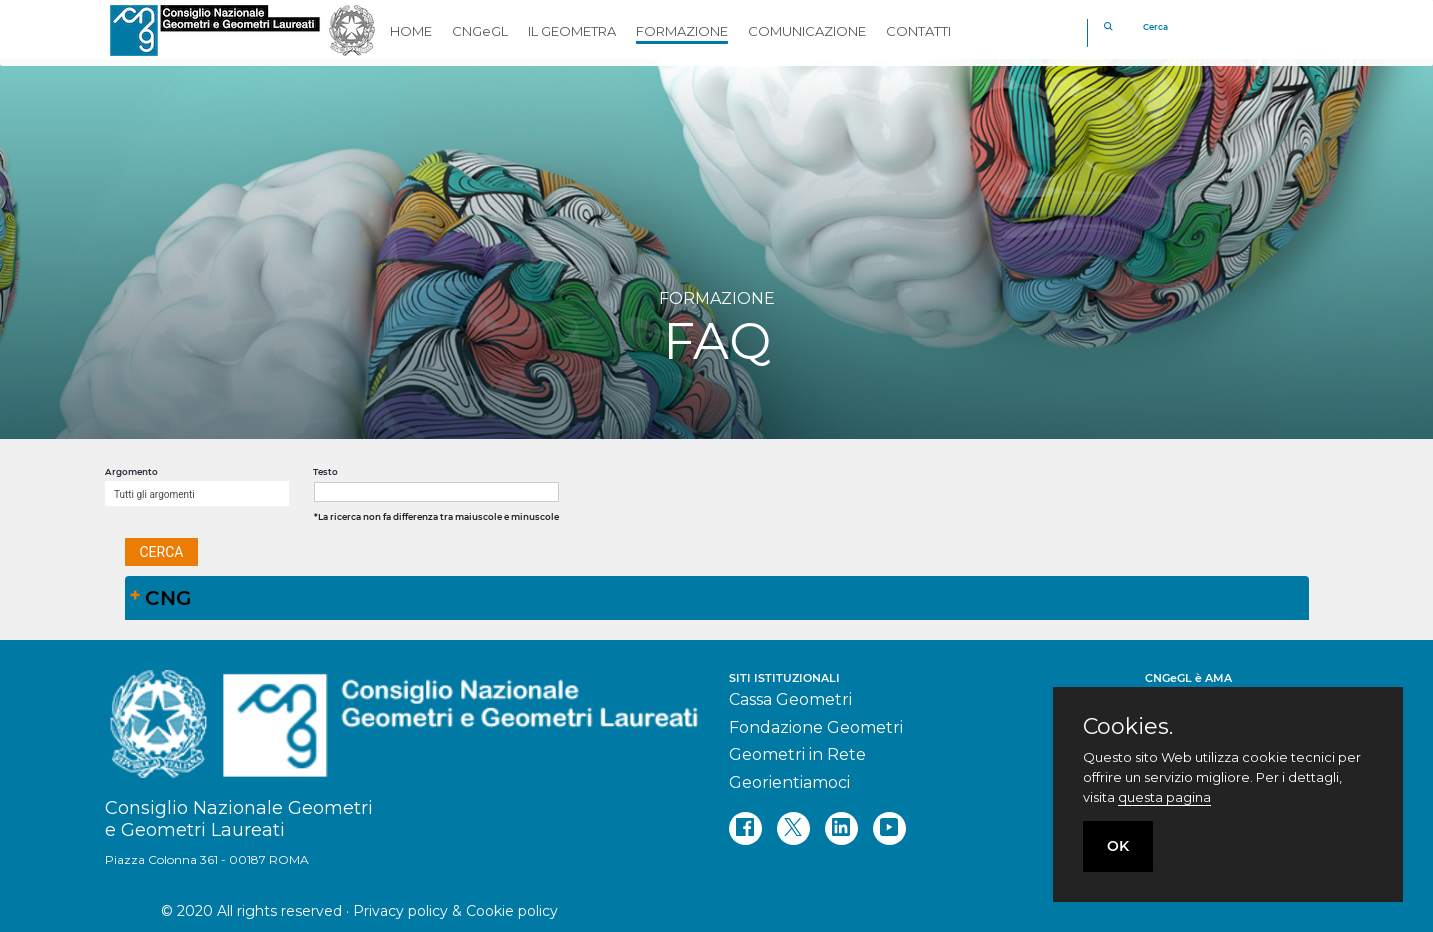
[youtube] (889, 828)
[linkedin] (841, 828)
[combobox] (197, 493)
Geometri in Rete (797, 754)
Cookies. (1128, 727)
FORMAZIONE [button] (682, 31)
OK (1118, 846)
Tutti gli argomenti (154, 494)
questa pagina (1164, 797)
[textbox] (436, 492)
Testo (325, 472)
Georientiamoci (789, 782)
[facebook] (745, 828)
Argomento (131, 472)
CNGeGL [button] (480, 31)
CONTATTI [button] (918, 31)
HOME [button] (411, 31)
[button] (162, 552)
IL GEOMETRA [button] (572, 31)
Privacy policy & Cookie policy (455, 911)
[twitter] (793, 828)
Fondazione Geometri (816, 727)
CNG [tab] (160, 598)
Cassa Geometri (790, 699)
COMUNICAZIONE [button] (807, 31)
